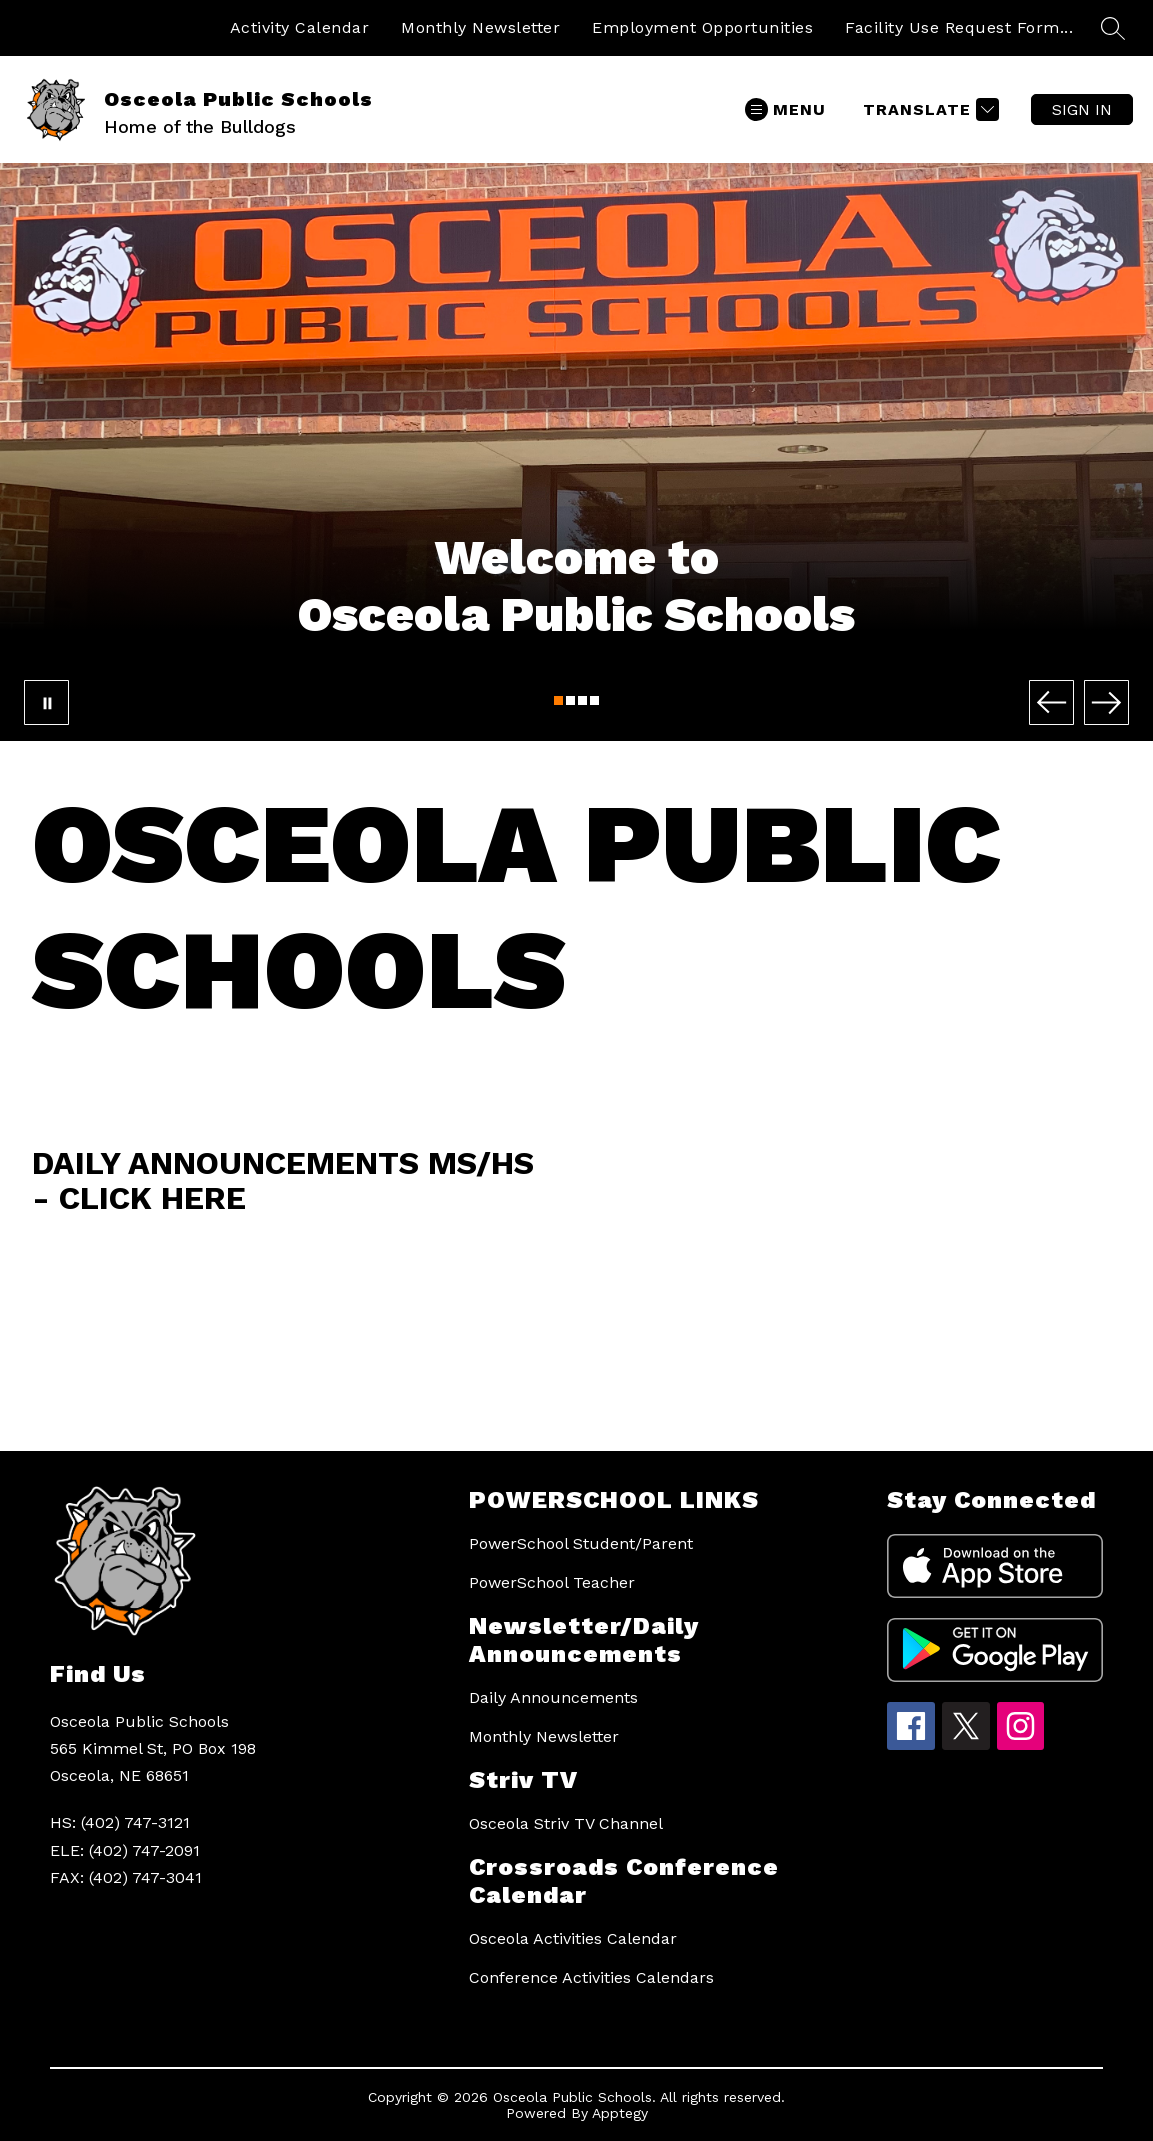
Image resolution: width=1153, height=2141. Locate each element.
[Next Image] (1106, 702)
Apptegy (620, 2113)
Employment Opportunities (702, 27)
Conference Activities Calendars (591, 1977)
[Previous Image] (1051, 702)
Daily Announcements (553, 1697)
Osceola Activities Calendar (573, 1938)
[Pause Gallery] (46, 702)
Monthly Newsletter (480, 27)
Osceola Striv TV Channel (566, 1823)
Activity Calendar (300, 27)
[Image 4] (594, 700)
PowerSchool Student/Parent (581, 1543)
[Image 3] (582, 700)
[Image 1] (558, 700)
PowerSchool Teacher (552, 1582)
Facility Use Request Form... (959, 27)
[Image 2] (570, 700)
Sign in (1082, 109)
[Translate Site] (928, 109)
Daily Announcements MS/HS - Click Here (283, 1180)
